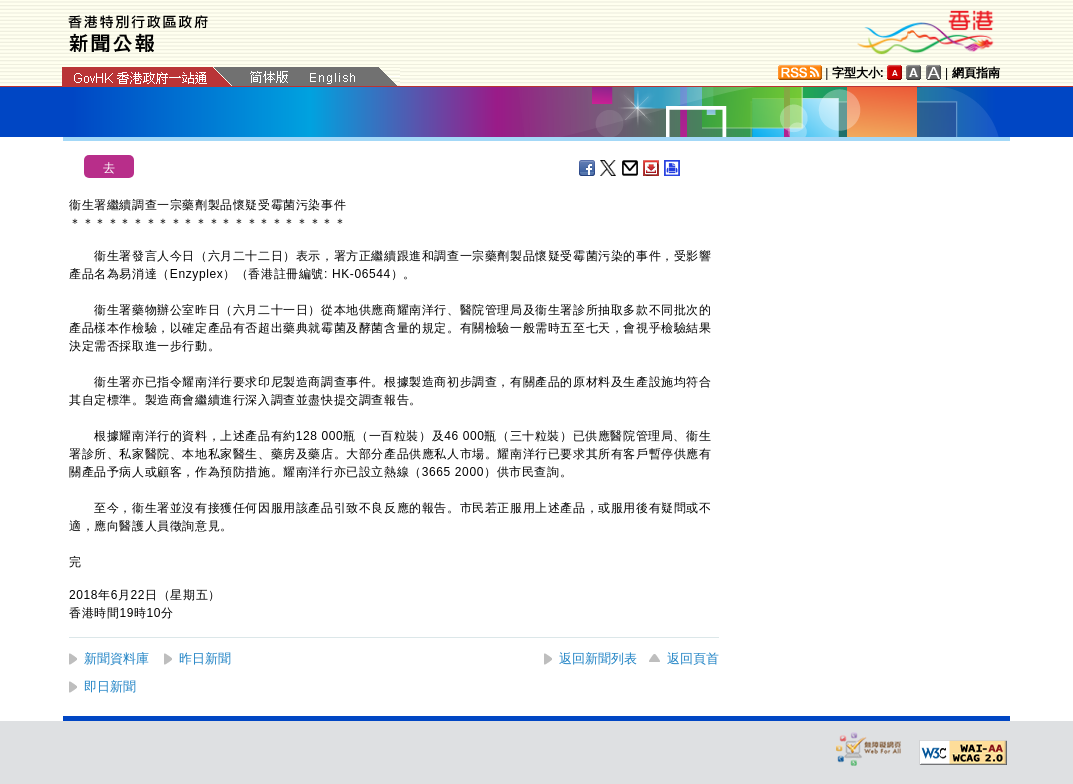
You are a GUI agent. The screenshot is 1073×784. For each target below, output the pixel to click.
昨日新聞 (205, 658)
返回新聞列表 (598, 658)
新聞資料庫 (116, 658)
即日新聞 (110, 686)
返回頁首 (693, 658)
